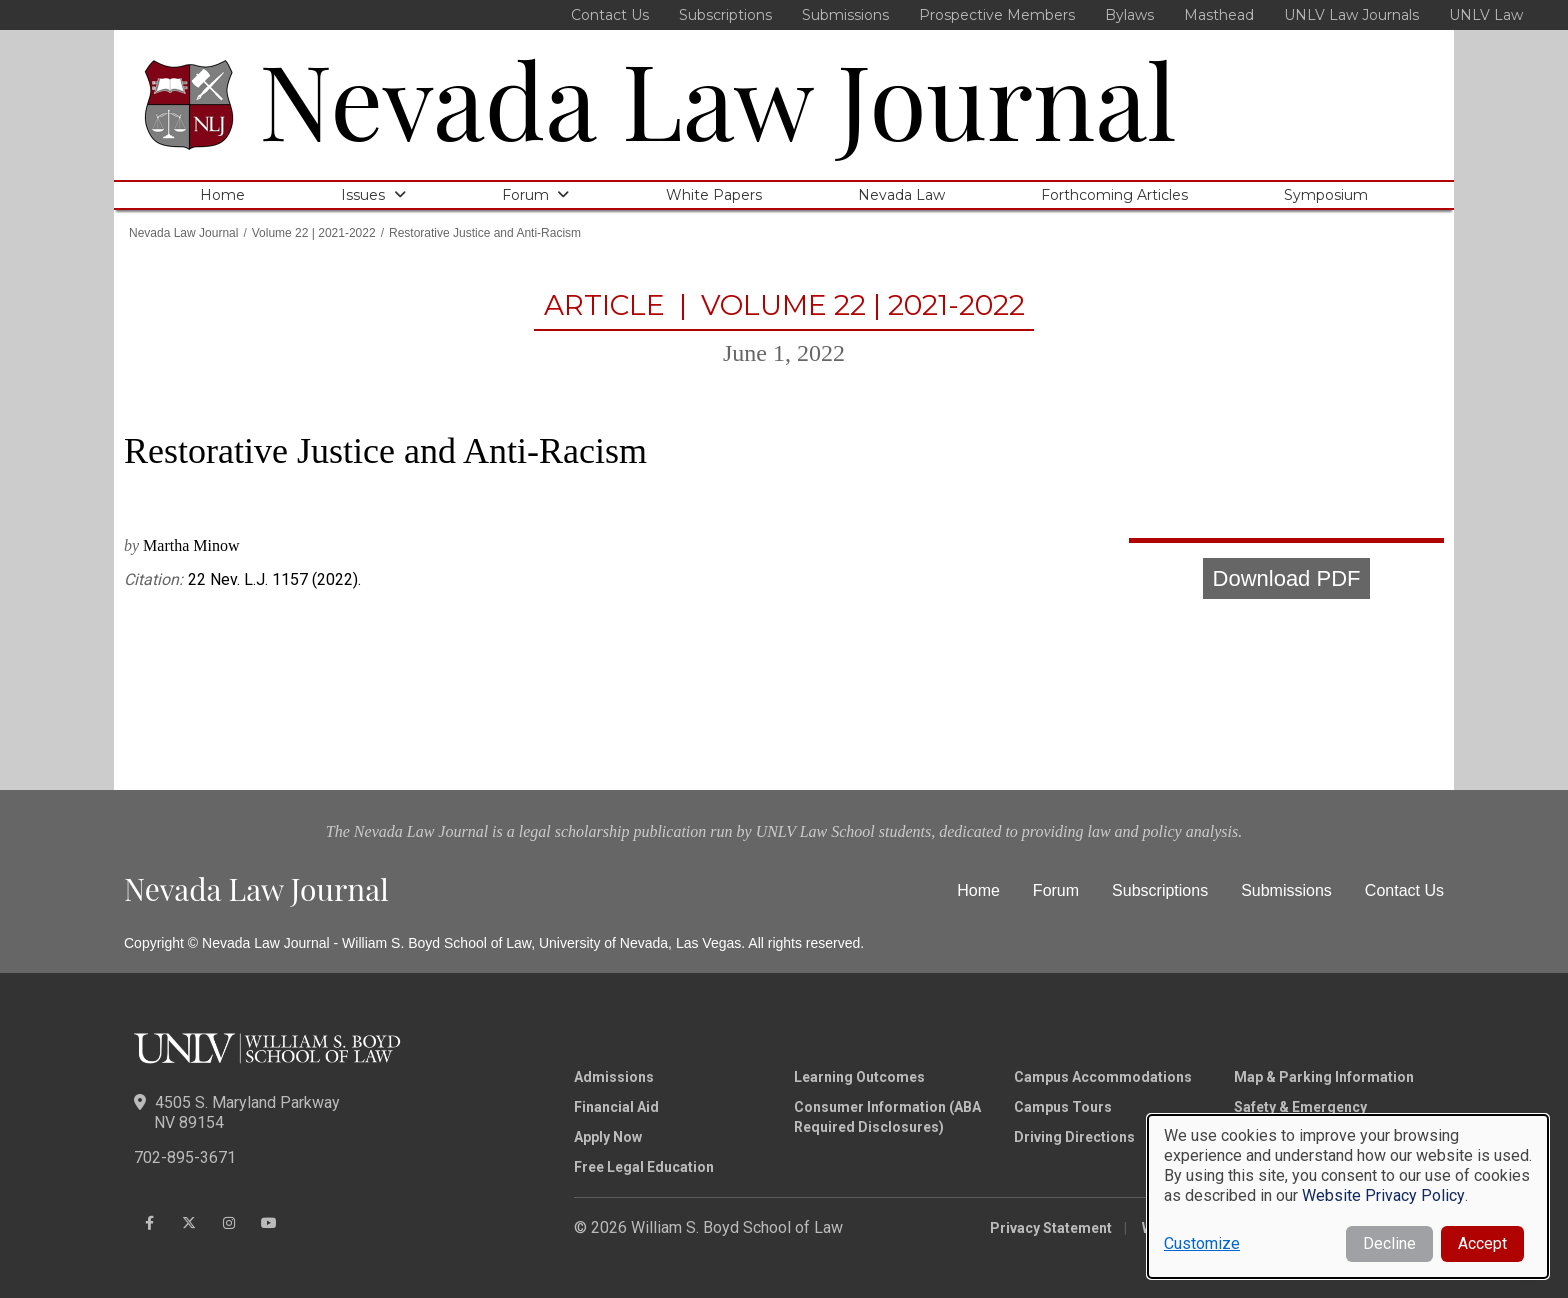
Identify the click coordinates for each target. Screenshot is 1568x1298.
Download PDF (1287, 578)
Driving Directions (1074, 1137)
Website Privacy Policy (1383, 1195)
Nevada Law (901, 195)
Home (222, 195)
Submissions (845, 15)
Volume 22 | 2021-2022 (314, 233)
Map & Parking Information (1324, 1077)
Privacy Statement (1051, 1228)
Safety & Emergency (1300, 1107)
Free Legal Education (644, 1167)
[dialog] (1348, 1196)
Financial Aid (616, 1107)
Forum (525, 195)
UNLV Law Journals (1351, 15)
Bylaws (1129, 15)
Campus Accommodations (1103, 1077)
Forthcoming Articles (1114, 195)
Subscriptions (725, 15)
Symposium (1326, 195)
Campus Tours (1063, 1107)
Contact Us (610, 15)
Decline (1389, 1243)
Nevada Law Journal (718, 97)
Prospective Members (997, 15)
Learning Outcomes (859, 1077)
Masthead (1219, 15)
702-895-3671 (185, 1157)
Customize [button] (1202, 1243)
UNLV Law (1486, 15)
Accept (1482, 1243)
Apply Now (608, 1137)
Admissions (614, 1077)
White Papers (714, 195)
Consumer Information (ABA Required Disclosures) (887, 1117)
